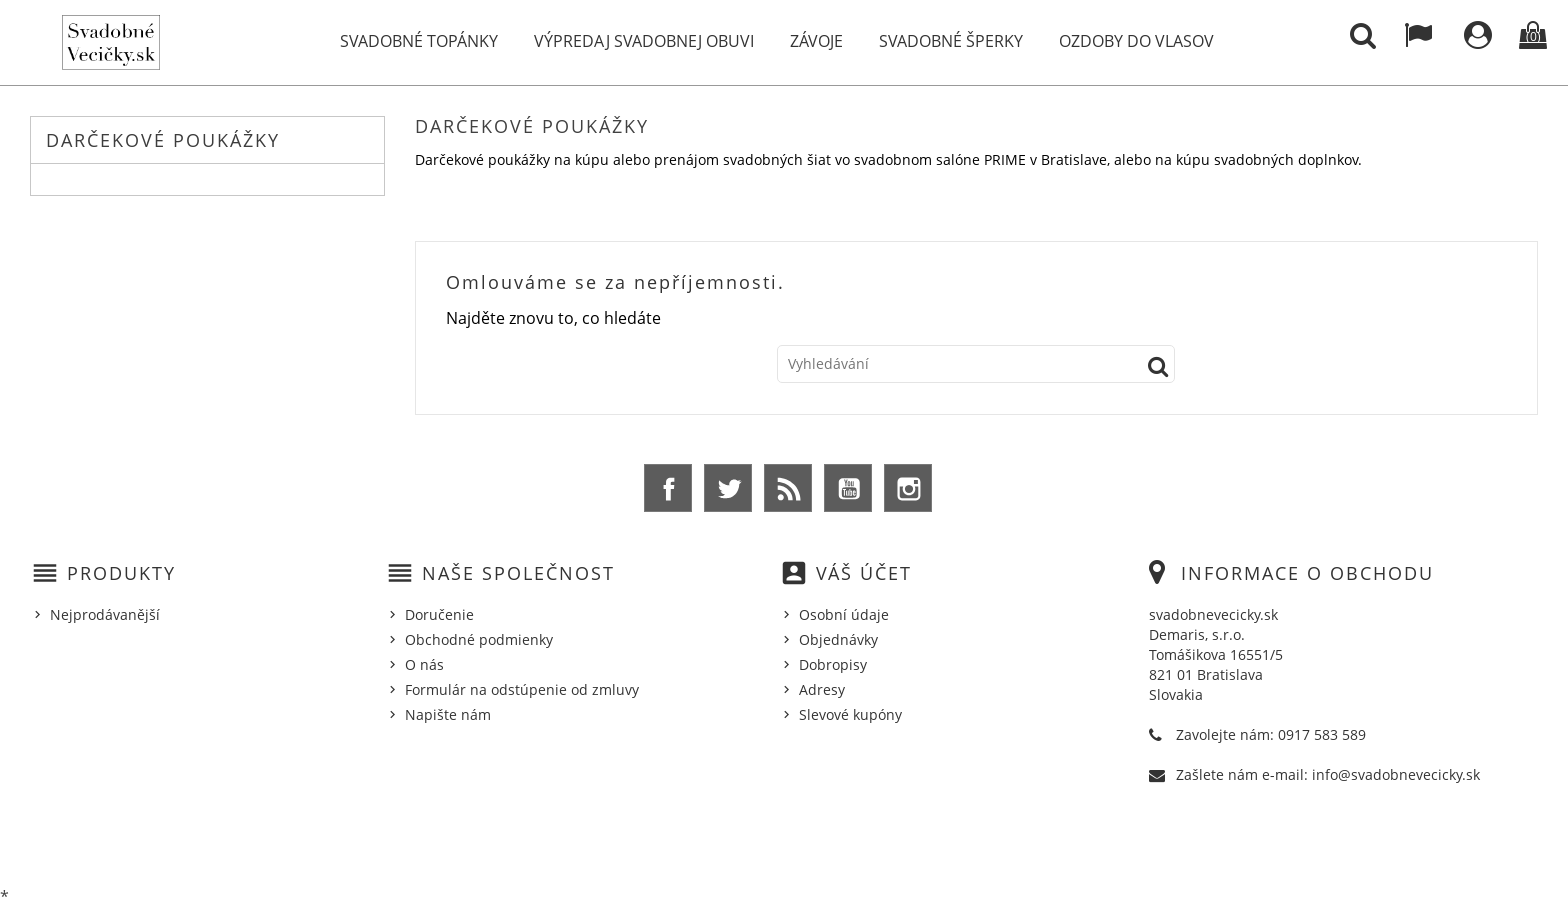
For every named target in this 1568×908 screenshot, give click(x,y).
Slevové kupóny (850, 714)
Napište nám (448, 714)
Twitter (728, 488)
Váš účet (864, 573)
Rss (788, 488)
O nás (424, 664)
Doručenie (439, 614)
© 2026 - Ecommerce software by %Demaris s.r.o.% (784, 841)
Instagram (908, 488)
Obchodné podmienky (479, 639)
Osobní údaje (844, 614)
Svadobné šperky (951, 41)
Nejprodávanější (105, 614)
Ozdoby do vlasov (1136, 41)
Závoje (816, 41)
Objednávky (838, 639)
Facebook (668, 488)
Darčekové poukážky (163, 140)
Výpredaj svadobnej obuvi (644, 41)
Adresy (822, 689)
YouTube (848, 488)
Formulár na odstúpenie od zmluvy (522, 689)
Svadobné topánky (419, 41)
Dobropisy (833, 664)
